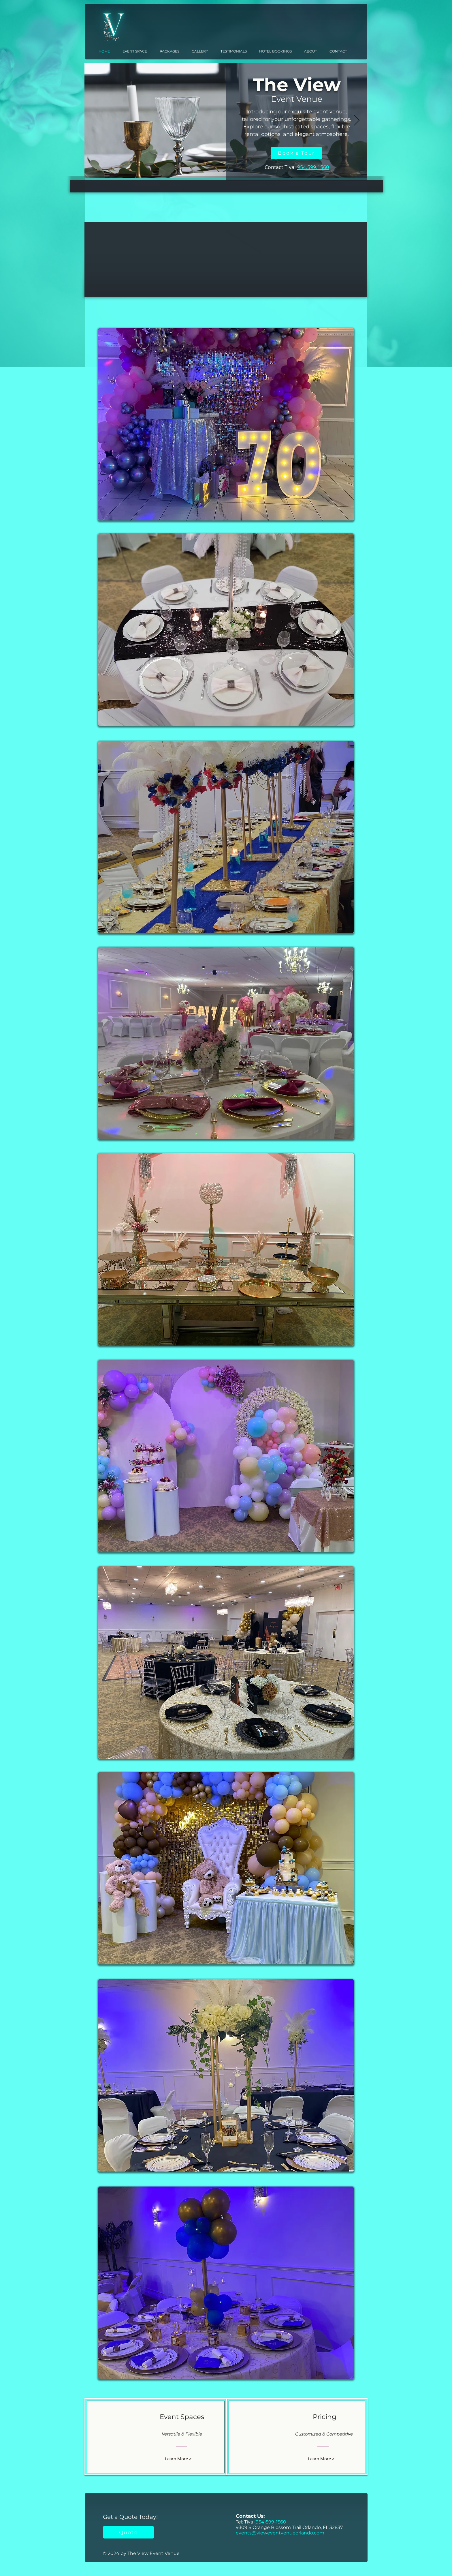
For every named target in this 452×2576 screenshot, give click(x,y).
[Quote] (128, 2532)
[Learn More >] (181, 2458)
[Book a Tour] (296, 153)
